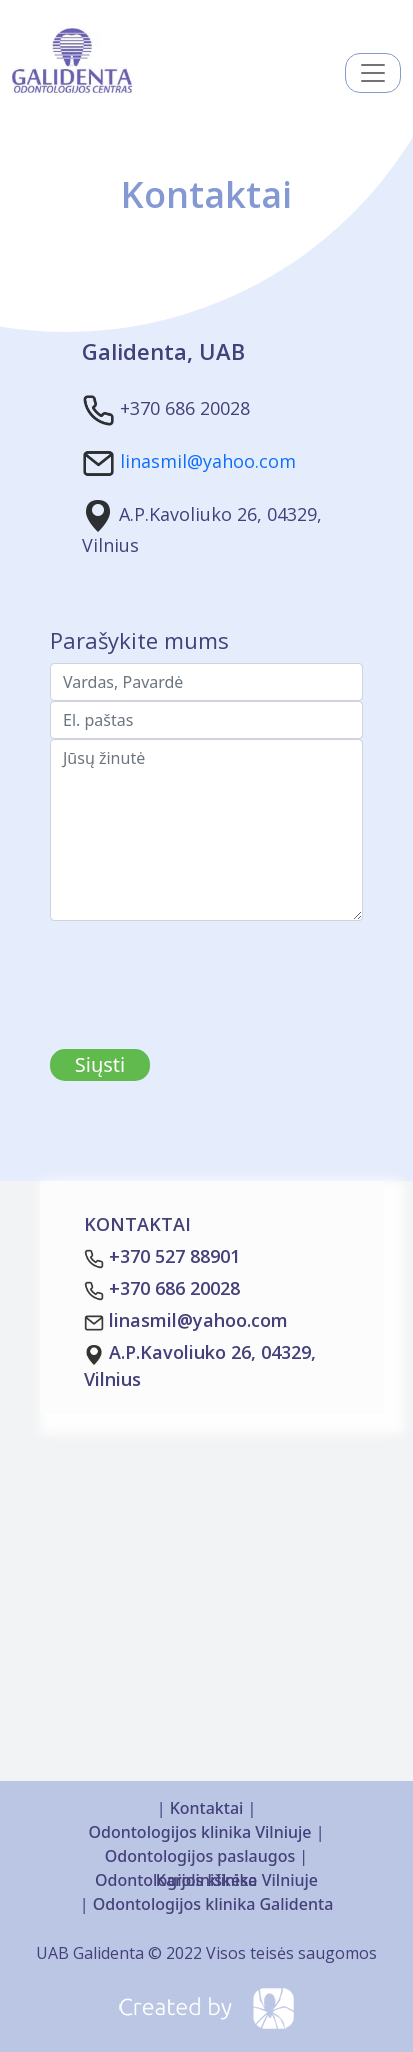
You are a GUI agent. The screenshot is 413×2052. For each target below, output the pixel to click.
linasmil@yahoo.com (208, 462)
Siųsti (100, 1064)
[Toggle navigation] (373, 73)
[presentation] (202, 960)
